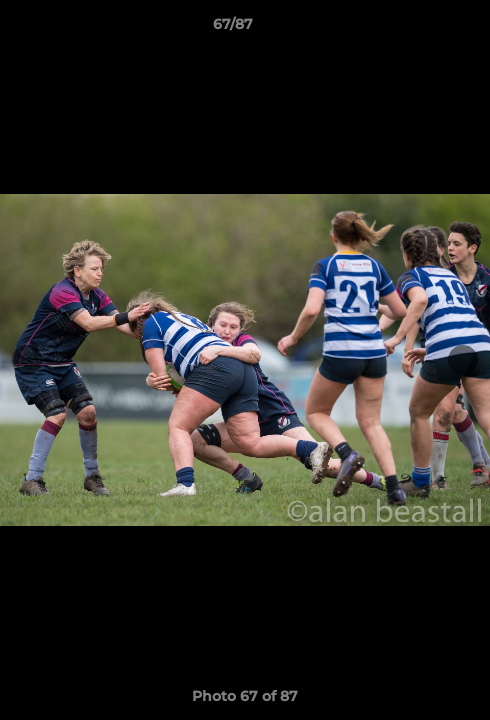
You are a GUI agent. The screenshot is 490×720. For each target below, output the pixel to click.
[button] (418, 29)
